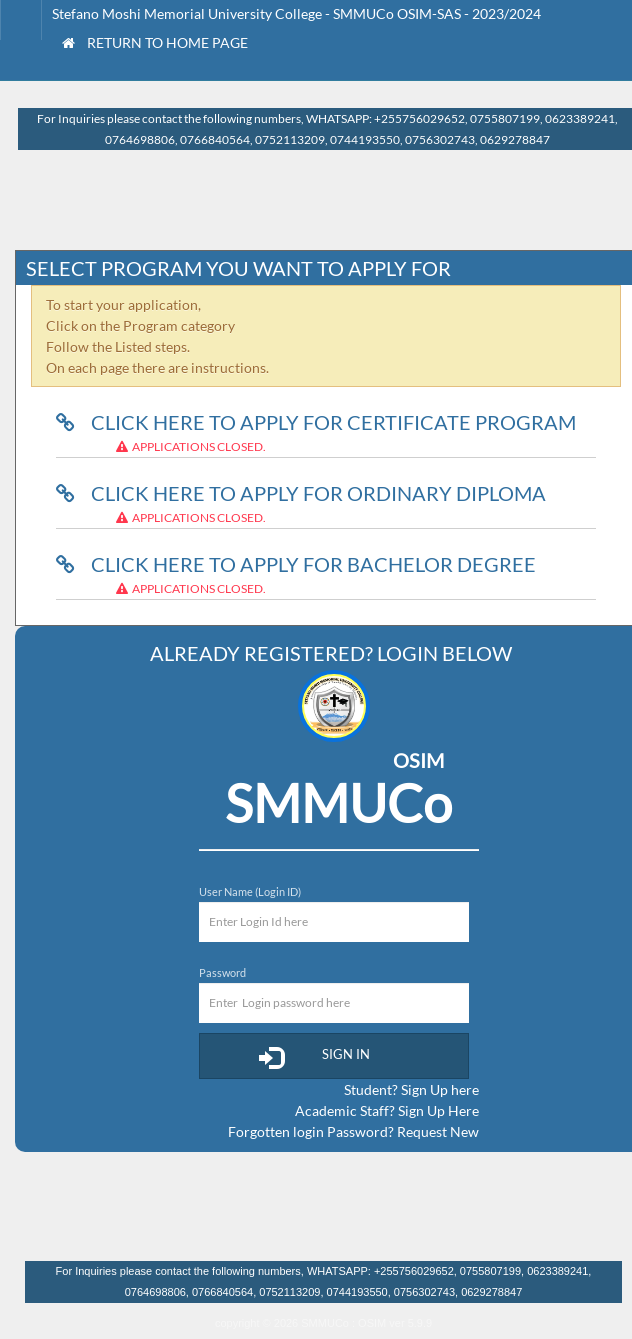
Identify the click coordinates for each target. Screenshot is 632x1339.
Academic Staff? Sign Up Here (387, 1110)
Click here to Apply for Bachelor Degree (296, 564)
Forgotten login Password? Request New (353, 1131)
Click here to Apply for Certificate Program (316, 422)
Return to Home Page (155, 42)
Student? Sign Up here (411, 1089)
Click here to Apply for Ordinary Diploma (301, 493)
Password (222, 972)
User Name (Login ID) (250, 891)
